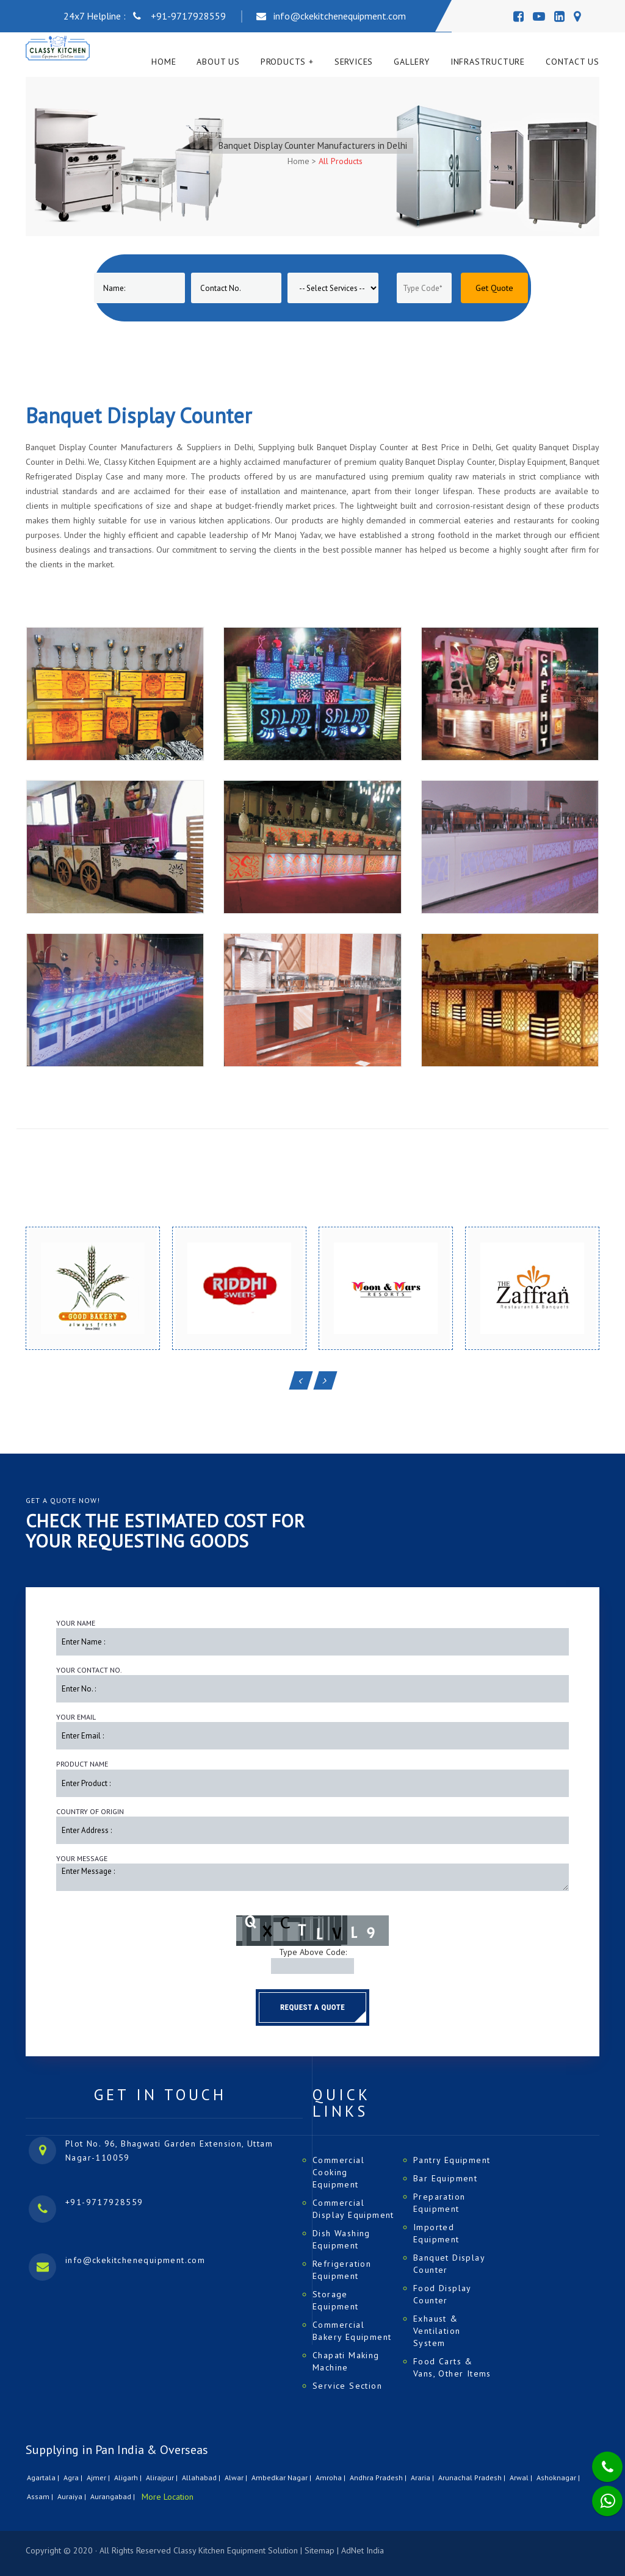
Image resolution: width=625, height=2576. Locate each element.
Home (163, 61)
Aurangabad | (113, 2496)
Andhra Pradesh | (379, 2477)
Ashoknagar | (559, 2477)
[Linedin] (559, 16)
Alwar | (237, 2477)
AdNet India (362, 2550)
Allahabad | (202, 2477)
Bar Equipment (445, 2178)
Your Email (76, 1716)
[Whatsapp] (599, 2494)
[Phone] (598, 2459)
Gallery (412, 61)
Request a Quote (312, 2007)
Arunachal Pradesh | (472, 2477)
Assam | (41, 2496)
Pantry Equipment (451, 2159)
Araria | (423, 2477)
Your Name (75, 1622)
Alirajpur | (162, 2477)
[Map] (577, 16)
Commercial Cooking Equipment (338, 2172)
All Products (341, 161)
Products (283, 61)
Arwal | (522, 2477)
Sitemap (319, 2550)
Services (353, 61)
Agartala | (44, 2477)
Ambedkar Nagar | (282, 2477)
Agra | (73, 2477)
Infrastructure (487, 61)
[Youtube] (539, 16)
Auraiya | (72, 2496)
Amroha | (331, 2477)
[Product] (332, 288)
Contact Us (572, 61)
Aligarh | (128, 2477)
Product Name (82, 1763)
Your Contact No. (89, 1669)
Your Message (81, 1858)
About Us (218, 61)
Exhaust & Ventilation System (436, 2330)
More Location (167, 2496)
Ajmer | (99, 2477)
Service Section (347, 2385)
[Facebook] (518, 16)
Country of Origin (90, 1811)
